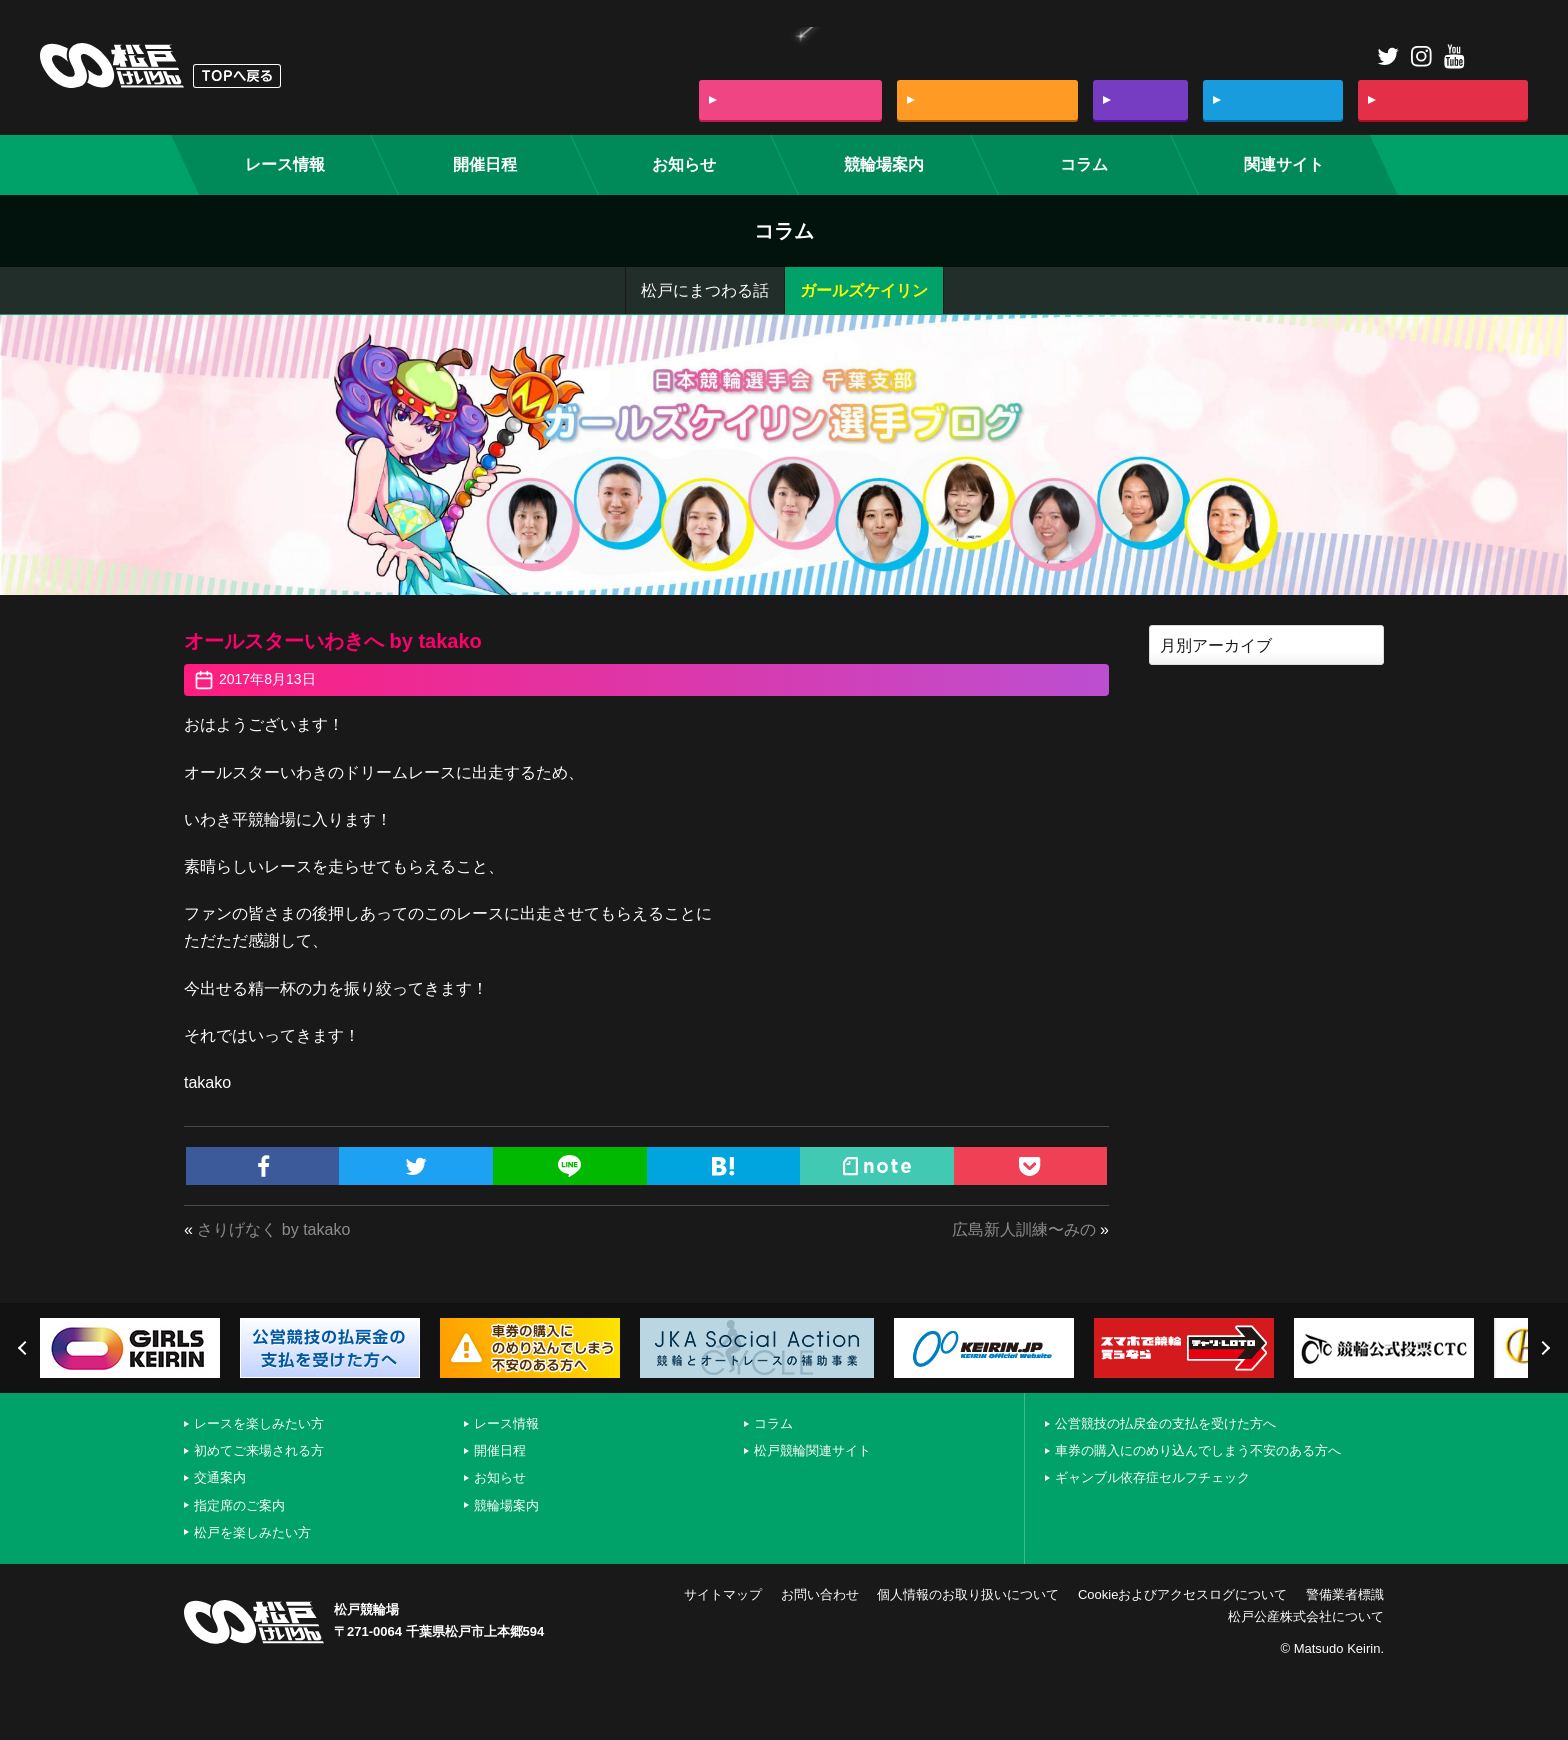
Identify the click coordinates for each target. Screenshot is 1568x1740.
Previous (25, 1348)
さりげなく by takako (273, 1229)
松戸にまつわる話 (705, 290)
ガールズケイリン (864, 290)
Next (1543, 1348)
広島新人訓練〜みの (1024, 1229)
